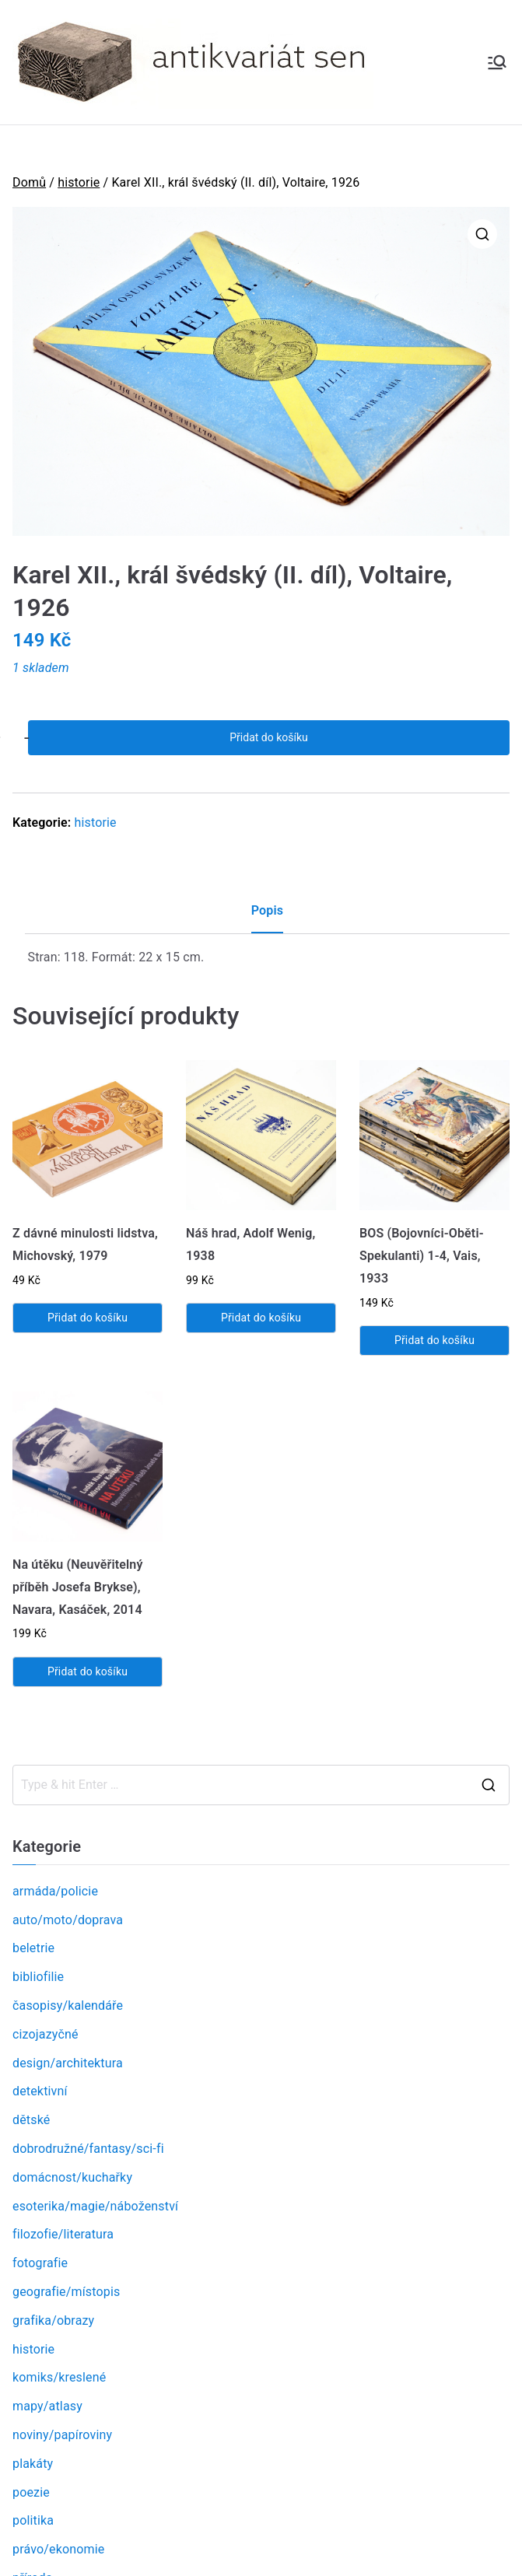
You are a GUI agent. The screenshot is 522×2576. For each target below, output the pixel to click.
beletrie (33, 1948)
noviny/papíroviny (62, 2434)
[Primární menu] (497, 62)
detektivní (40, 2091)
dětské (31, 2119)
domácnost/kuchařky (72, 2177)
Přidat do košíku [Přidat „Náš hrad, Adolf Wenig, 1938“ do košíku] (261, 1317)
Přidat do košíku (268, 737)
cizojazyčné (45, 2034)
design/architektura (67, 2063)
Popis (267, 910)
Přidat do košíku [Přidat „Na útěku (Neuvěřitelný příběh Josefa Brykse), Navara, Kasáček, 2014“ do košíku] (87, 1671)
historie (79, 182)
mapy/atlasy (47, 2406)
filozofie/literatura (63, 2234)
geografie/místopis (66, 2291)
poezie (31, 2492)
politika (33, 2520)
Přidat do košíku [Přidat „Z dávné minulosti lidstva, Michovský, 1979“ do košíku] (87, 1317)
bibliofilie (38, 1976)
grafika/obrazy (53, 2320)
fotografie (40, 2263)
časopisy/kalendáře (67, 2005)
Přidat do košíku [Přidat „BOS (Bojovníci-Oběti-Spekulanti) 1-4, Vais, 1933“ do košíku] (434, 1340)
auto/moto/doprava (67, 1920)
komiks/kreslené (59, 2377)
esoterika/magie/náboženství (95, 2206)
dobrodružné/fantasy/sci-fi (88, 2148)
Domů (29, 182)
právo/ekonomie (58, 2549)
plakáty (32, 2463)
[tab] (267, 916)
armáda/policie (55, 1891)
